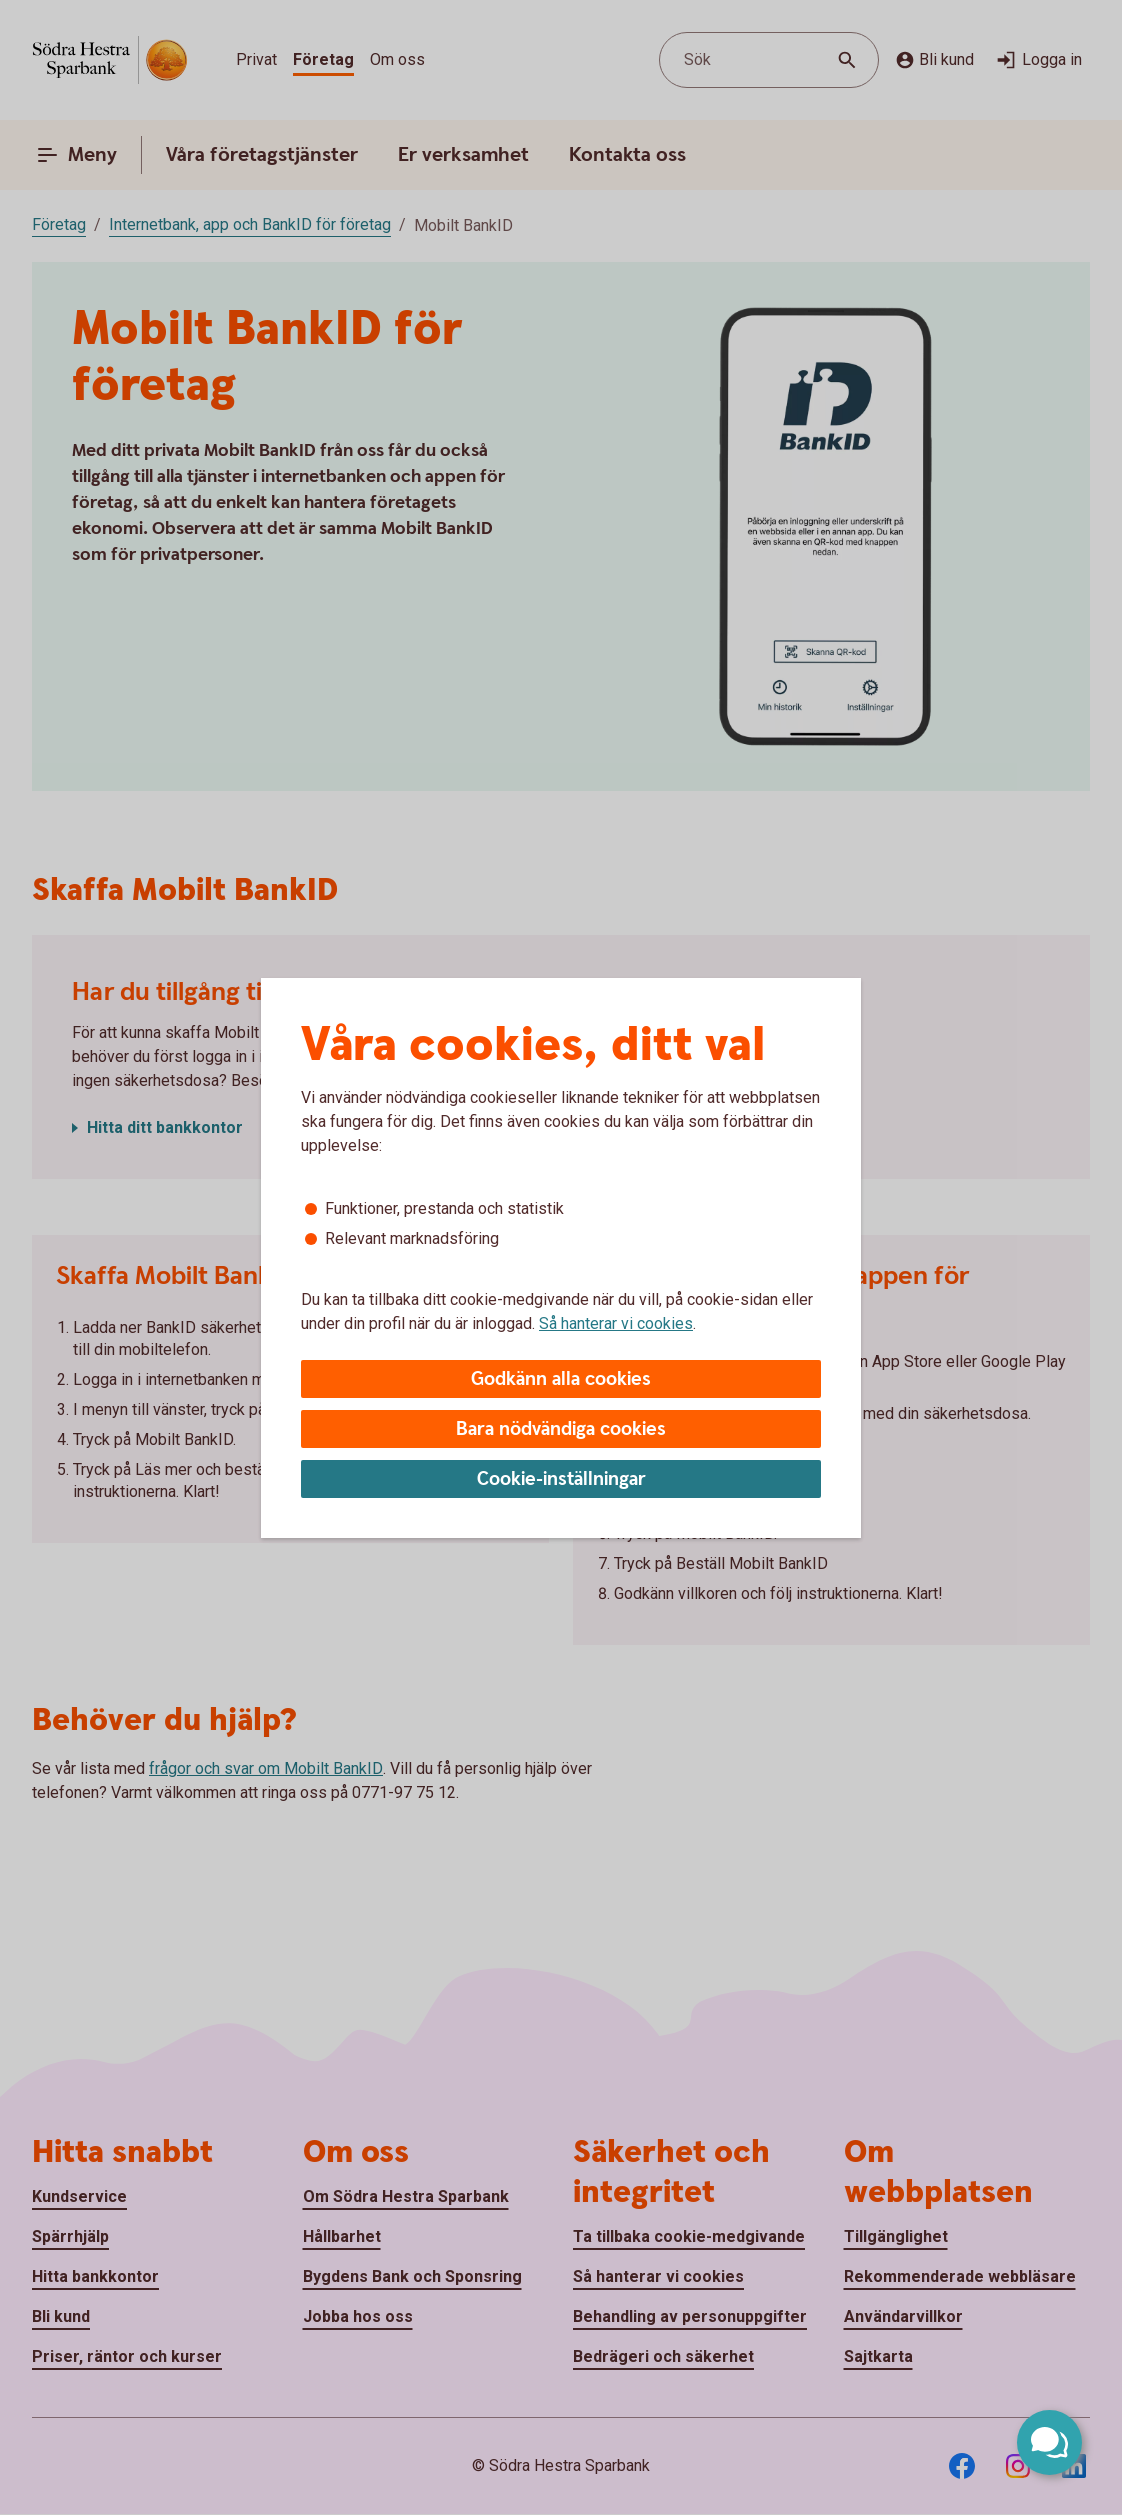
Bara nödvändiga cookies (561, 1429)
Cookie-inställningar (561, 1479)
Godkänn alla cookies (561, 1379)
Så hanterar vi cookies (616, 1323)
